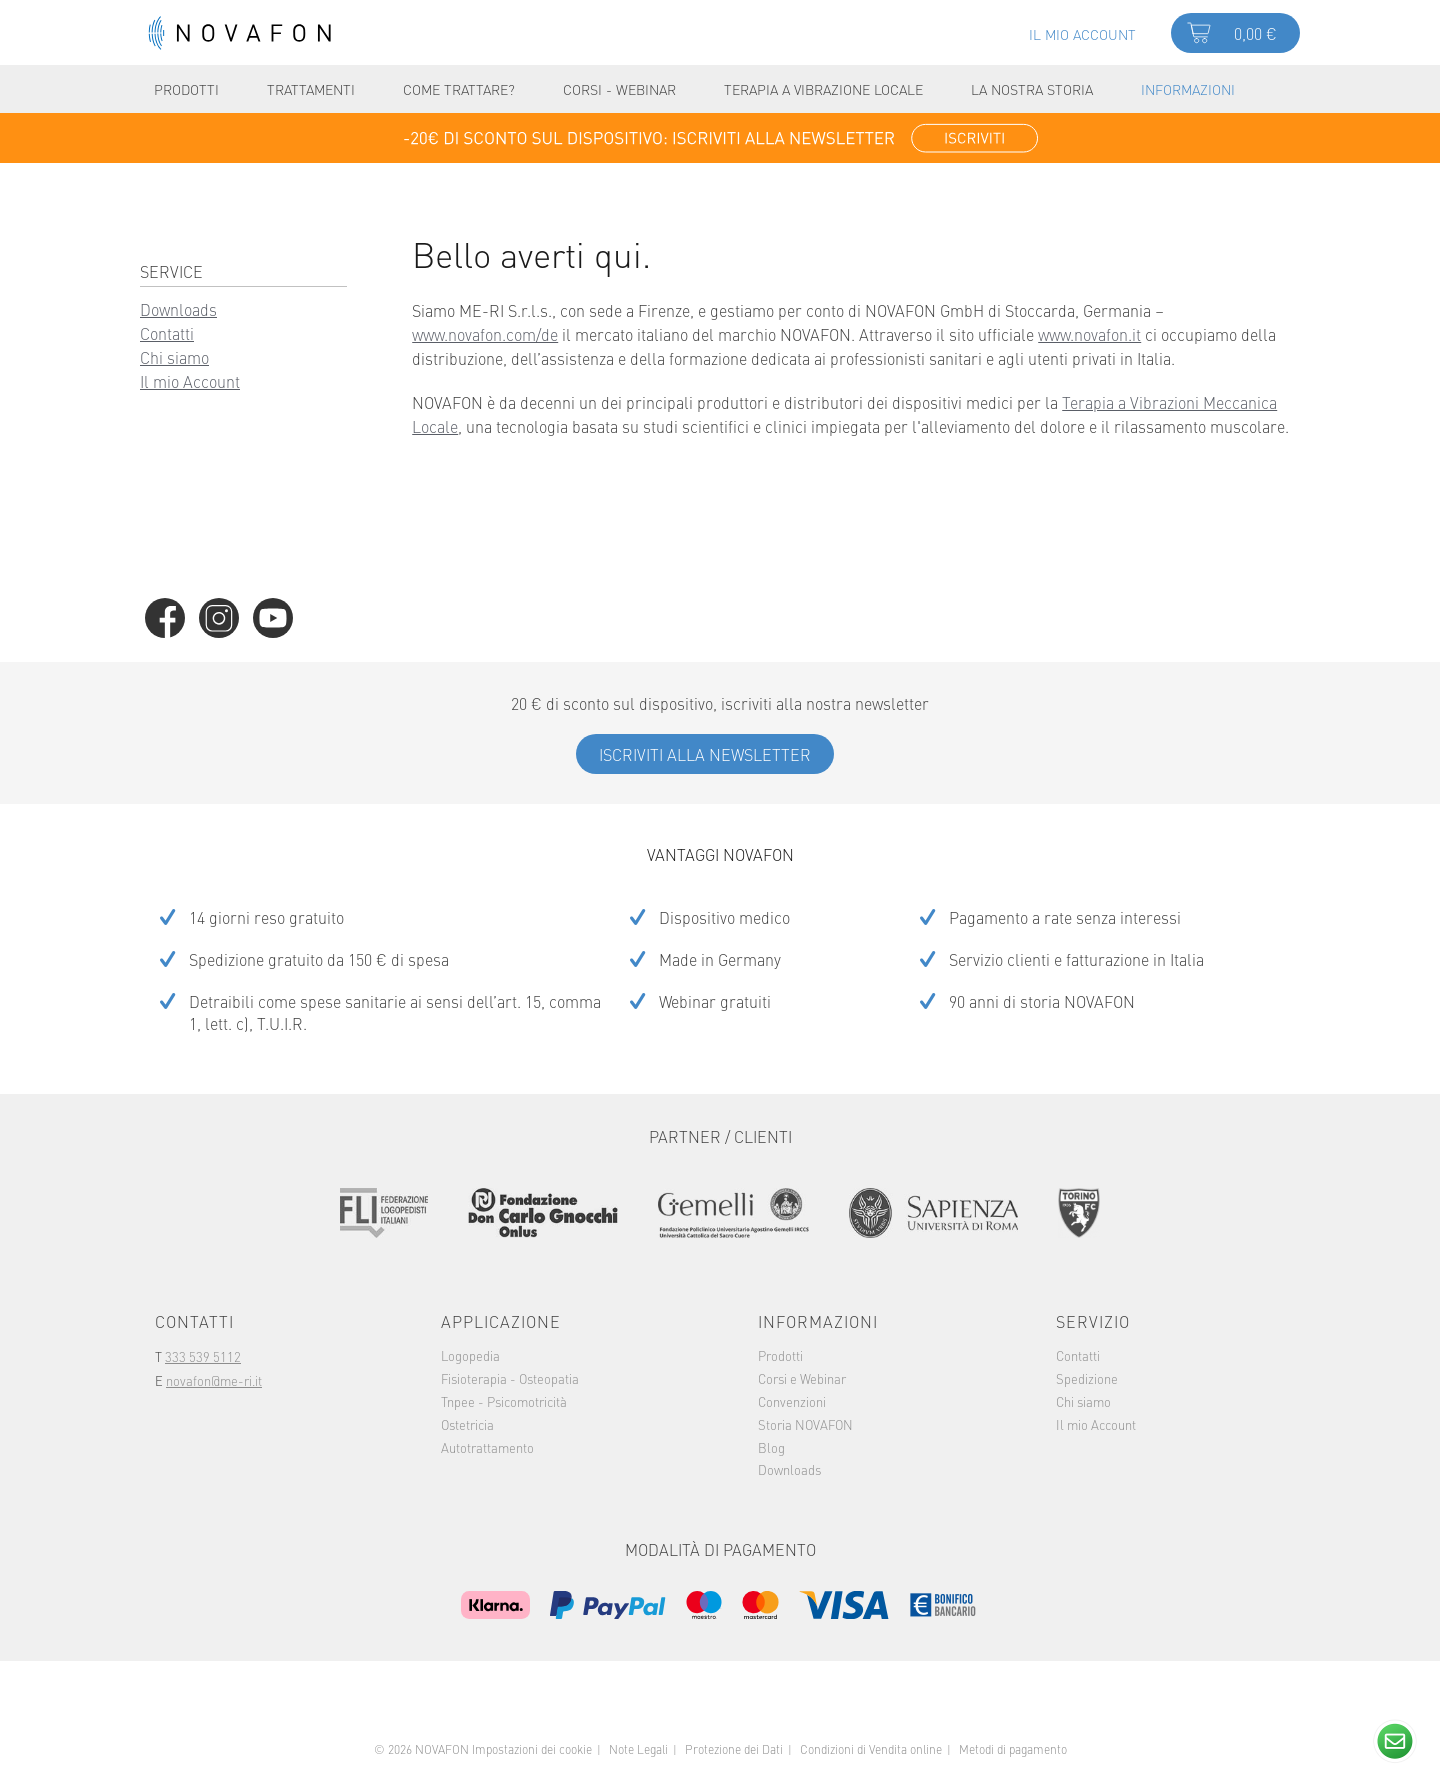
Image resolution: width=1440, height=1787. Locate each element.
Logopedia (470, 1355)
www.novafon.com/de (485, 334)
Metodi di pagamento (1013, 1749)
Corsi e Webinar (802, 1378)
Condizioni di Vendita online (871, 1749)
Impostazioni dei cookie (532, 1749)
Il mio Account (190, 381)
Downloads (178, 309)
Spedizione (1087, 1378)
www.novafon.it (1089, 334)
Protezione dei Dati (734, 1749)
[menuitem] (1082, 32)
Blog (771, 1447)
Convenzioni (792, 1401)
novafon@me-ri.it (214, 1380)
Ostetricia (467, 1424)
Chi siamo (174, 357)
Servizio (1093, 1321)
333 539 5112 (203, 1356)
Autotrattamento (487, 1447)
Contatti (167, 333)
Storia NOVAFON (805, 1424)
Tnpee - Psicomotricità (504, 1401)
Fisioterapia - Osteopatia (510, 1378)
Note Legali (638, 1749)
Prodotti (780, 1355)
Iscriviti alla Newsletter (705, 754)
